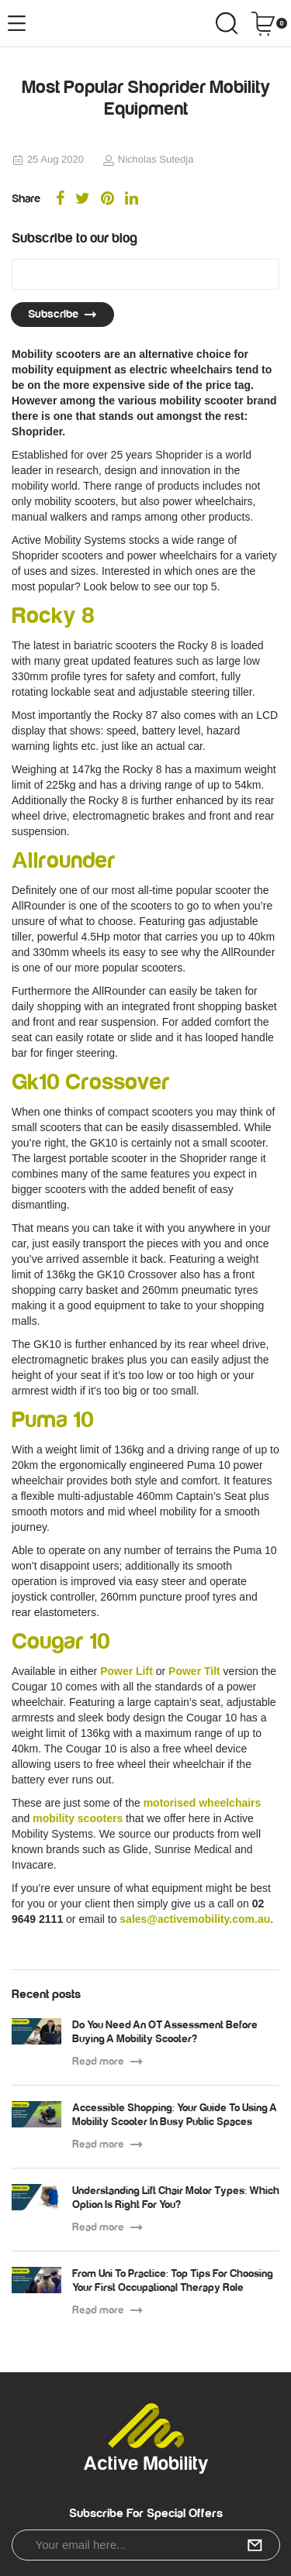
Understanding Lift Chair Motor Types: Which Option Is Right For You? (175, 2198)
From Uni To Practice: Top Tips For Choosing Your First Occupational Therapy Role (172, 2281)
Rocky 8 (53, 616)
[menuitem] (60, 200)
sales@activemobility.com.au (195, 1919)
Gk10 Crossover (91, 1082)
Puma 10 (53, 1420)
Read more (107, 2061)
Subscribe (62, 314)
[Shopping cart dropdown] (269, 23)
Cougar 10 (61, 1641)
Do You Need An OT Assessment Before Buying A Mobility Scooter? (165, 2032)
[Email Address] (145, 274)
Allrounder (64, 861)
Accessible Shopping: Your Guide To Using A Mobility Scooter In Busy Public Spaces (174, 2115)
